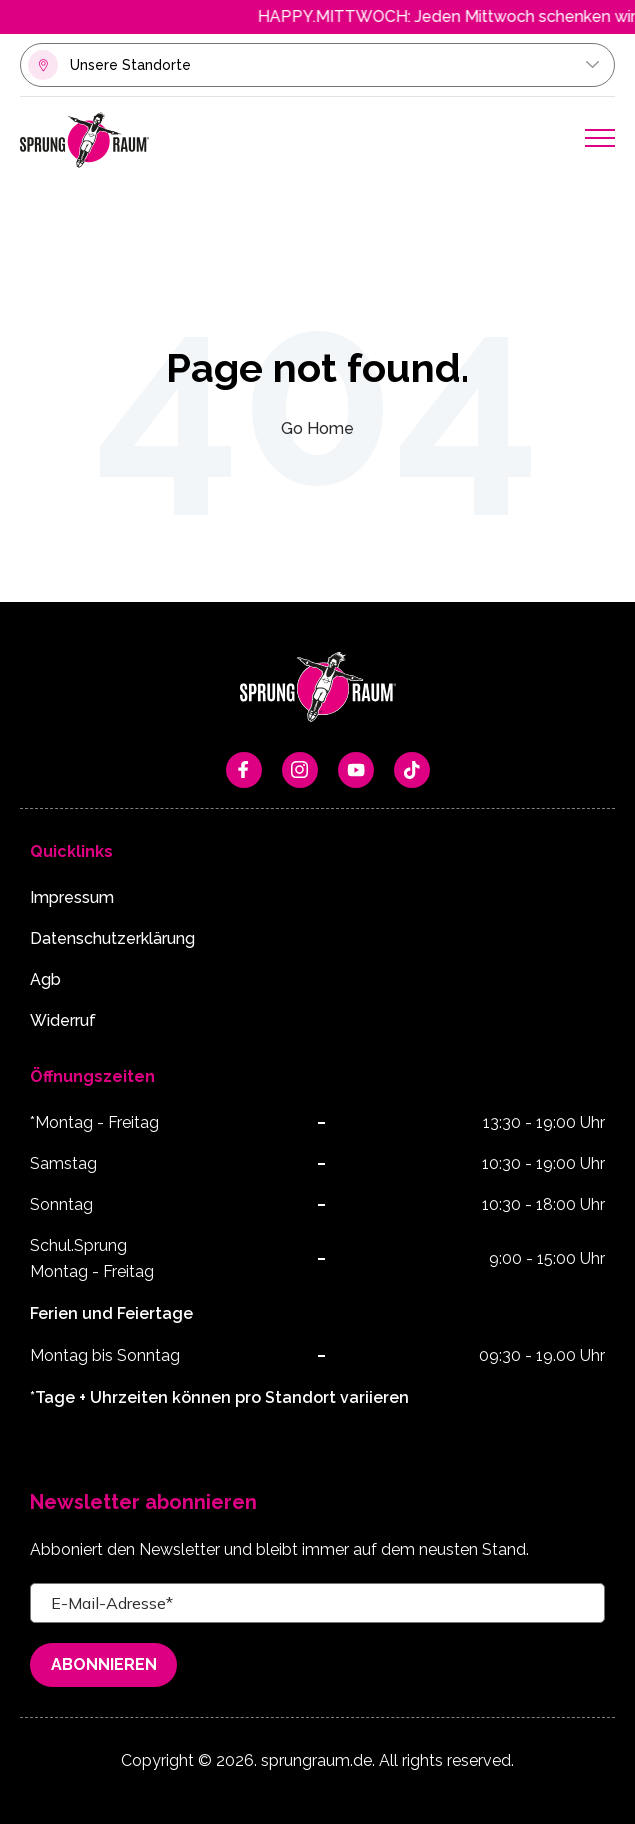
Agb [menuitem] (45, 979)
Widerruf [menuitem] (63, 1020)
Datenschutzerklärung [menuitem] (112, 938)
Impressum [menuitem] (72, 897)
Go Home (317, 428)
